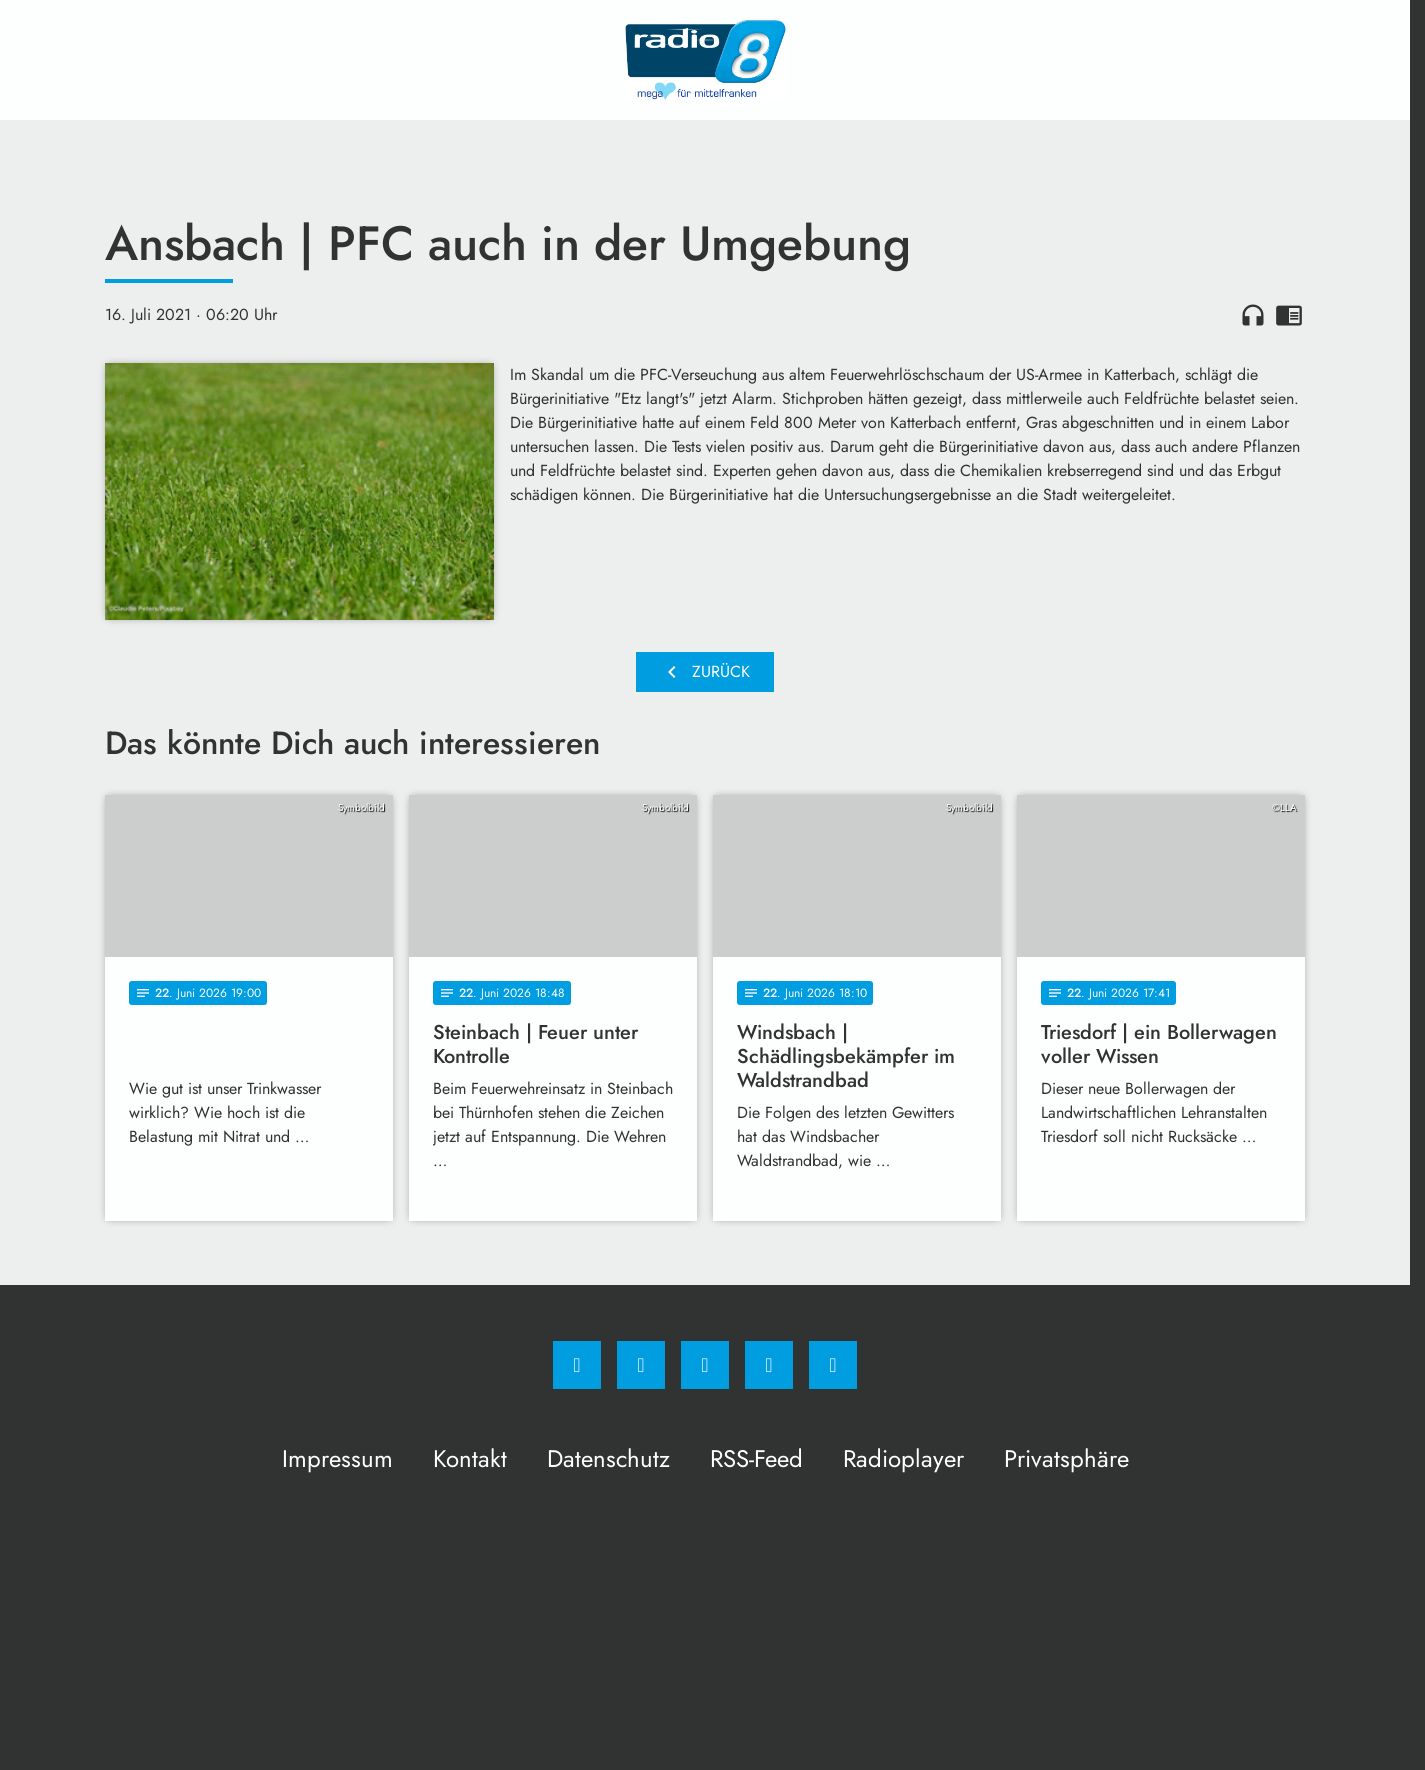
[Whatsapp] (705, 1365)
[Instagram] (641, 1365)
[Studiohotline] (769, 1365)
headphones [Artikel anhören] (1253, 315)
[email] (833, 1365)
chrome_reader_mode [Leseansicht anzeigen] (1289, 315)
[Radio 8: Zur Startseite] (705, 60)
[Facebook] (577, 1365)
